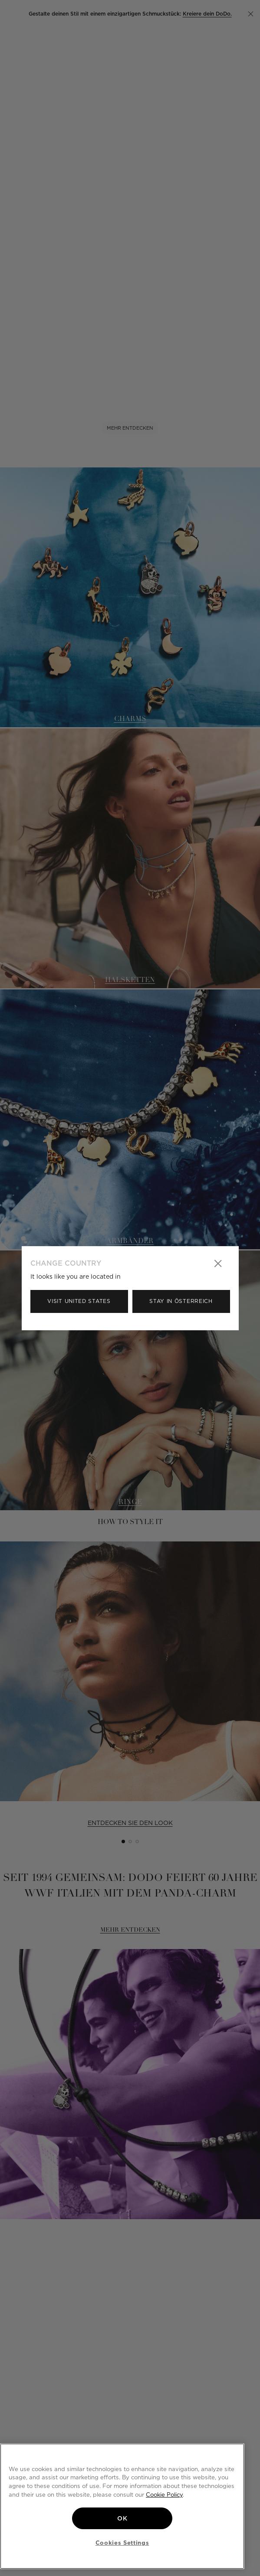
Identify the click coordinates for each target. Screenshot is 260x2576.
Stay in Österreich (181, 1301)
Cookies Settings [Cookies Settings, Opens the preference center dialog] (122, 2542)
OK (122, 2518)
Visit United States (78, 1301)
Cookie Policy (164, 2494)
